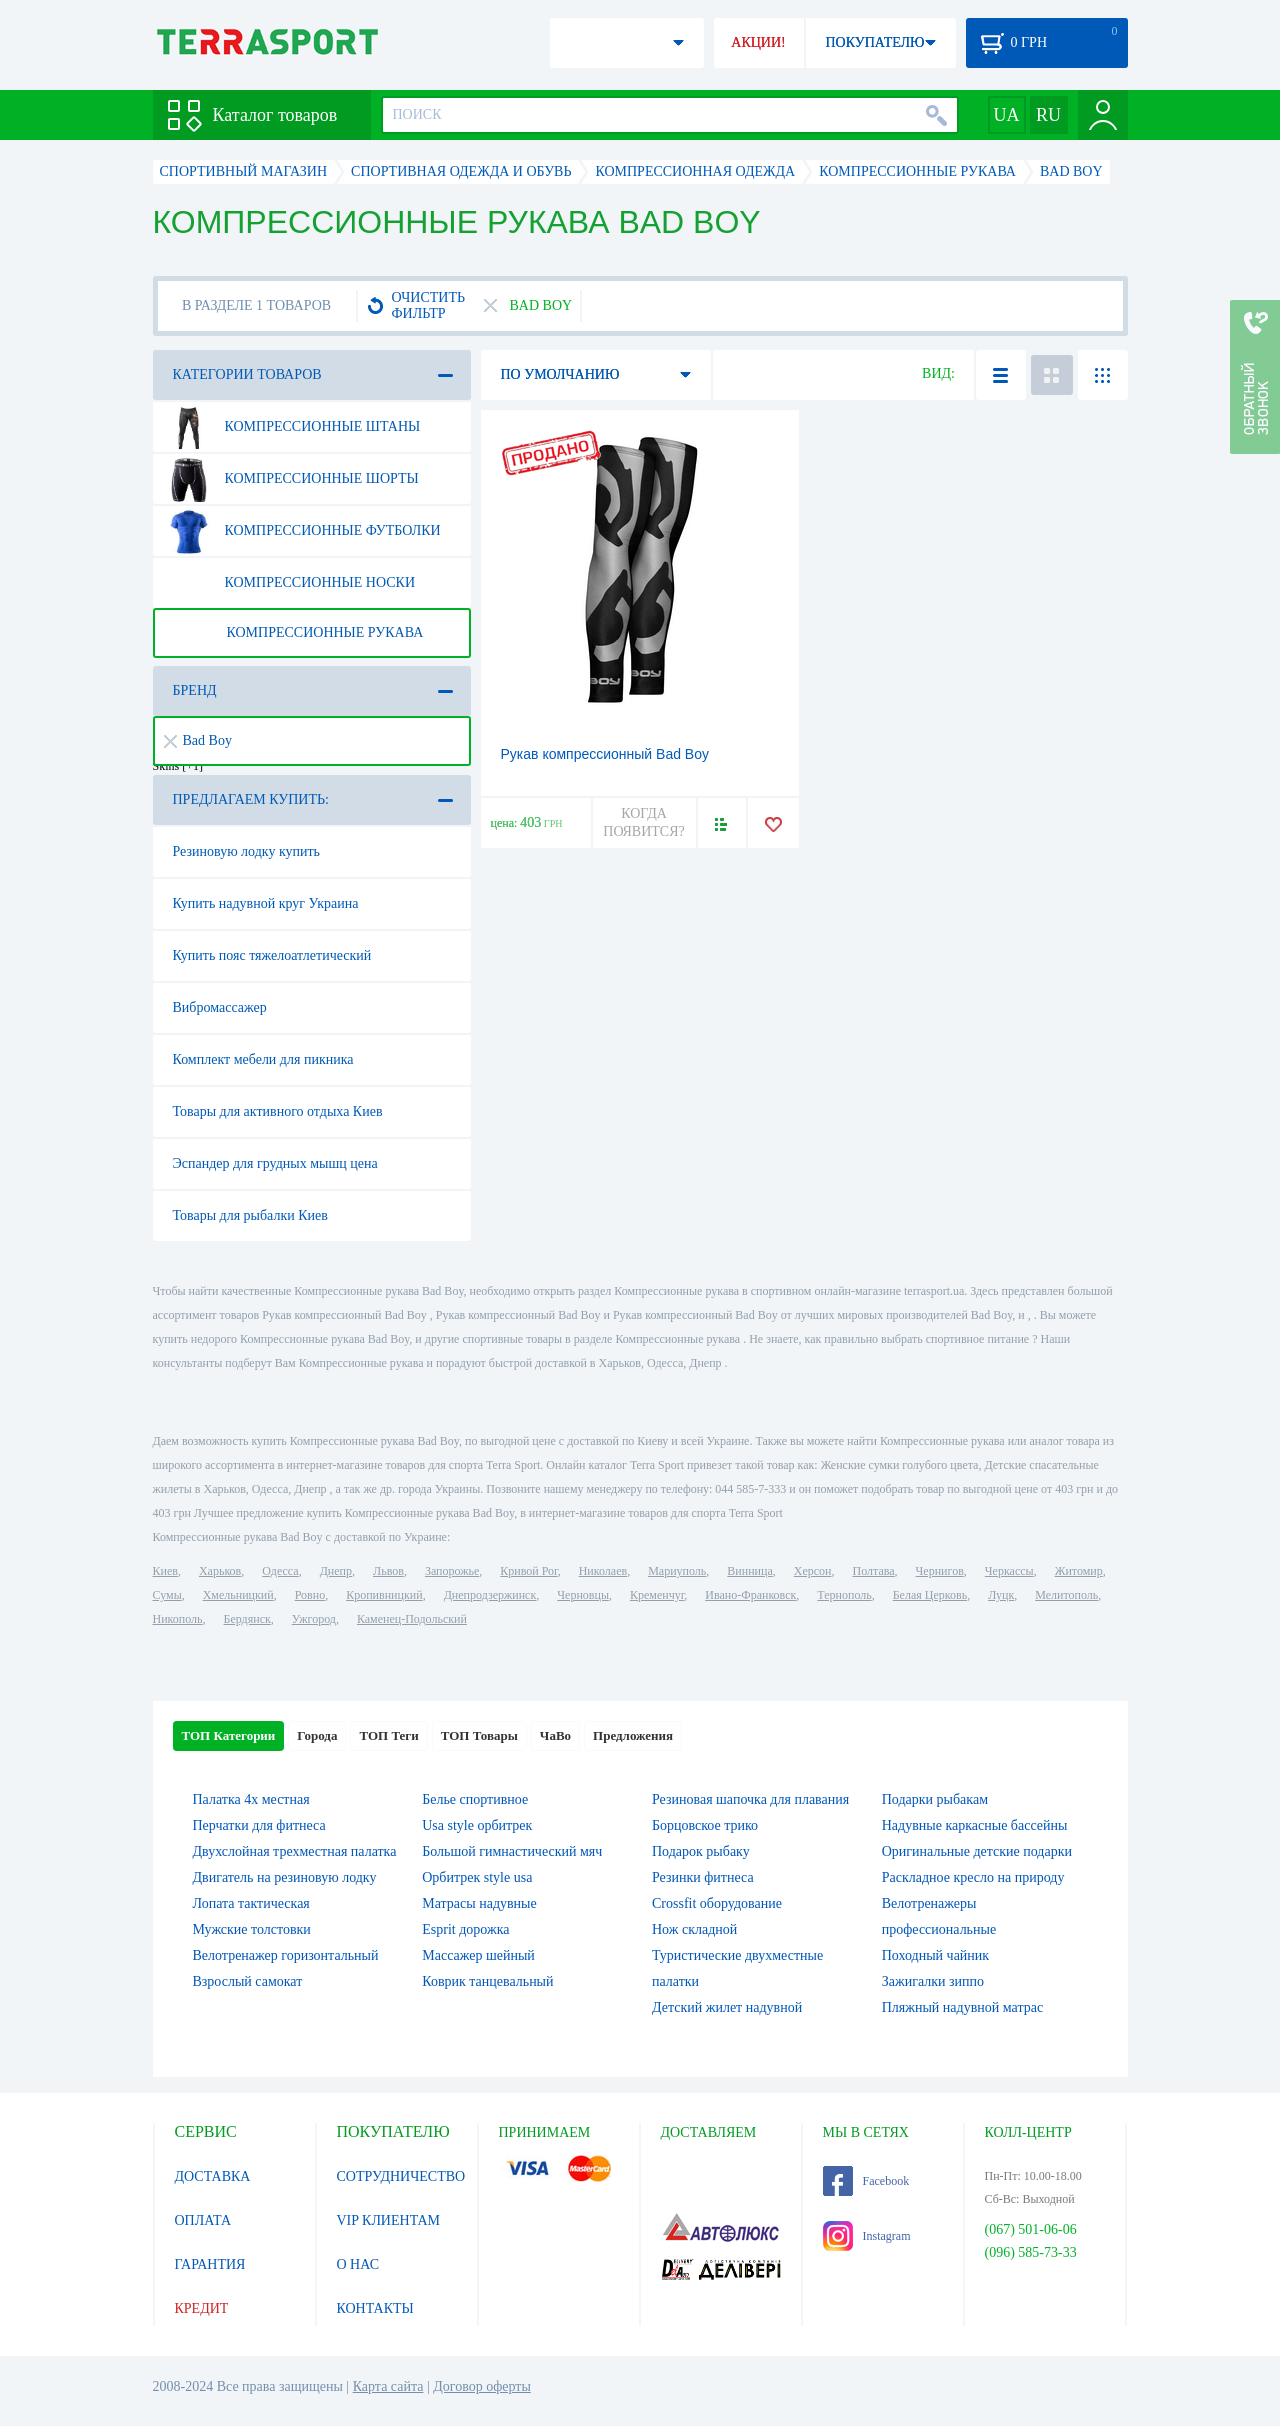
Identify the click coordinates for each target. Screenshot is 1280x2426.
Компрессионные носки (291, 583)
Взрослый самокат (248, 1981)
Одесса (280, 1571)
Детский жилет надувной (727, 2007)
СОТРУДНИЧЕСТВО (401, 2176)
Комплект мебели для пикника (263, 1059)
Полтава (874, 1571)
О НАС (358, 2264)
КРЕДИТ (202, 2308)
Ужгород (314, 1619)
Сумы (167, 1595)
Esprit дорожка (465, 1929)
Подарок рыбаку (701, 1851)
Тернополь (844, 1595)
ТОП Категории (229, 1735)
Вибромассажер (220, 1007)
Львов (388, 1571)
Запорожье (452, 1571)
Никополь (178, 1619)
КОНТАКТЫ (375, 2308)
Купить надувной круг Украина (266, 903)
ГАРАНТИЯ (210, 2264)
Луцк (1001, 1595)
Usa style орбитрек (477, 1825)
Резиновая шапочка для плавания (750, 1799)
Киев (165, 1571)
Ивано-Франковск (750, 1595)
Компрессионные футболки (303, 531)
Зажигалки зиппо (933, 1981)
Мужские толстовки (252, 1929)
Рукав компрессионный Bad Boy (605, 754)
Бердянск (247, 1619)
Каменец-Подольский (412, 1619)
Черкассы (1009, 1571)
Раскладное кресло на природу (973, 1877)
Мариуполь (677, 1571)
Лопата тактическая (251, 1903)
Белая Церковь (930, 1595)
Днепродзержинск (490, 1595)
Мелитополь (1066, 1595)
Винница (749, 1571)
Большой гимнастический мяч (512, 1851)
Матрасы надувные (479, 1903)
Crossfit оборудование (717, 1903)
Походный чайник (935, 1955)
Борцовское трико (705, 1825)
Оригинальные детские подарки (977, 1851)
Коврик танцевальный (487, 1981)
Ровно (310, 1595)
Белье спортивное (475, 1799)
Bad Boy (198, 740)
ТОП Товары (479, 1735)
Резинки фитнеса (703, 1877)
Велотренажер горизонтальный (286, 1955)
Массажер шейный (478, 1955)
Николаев (603, 1571)
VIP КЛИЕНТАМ (389, 2220)
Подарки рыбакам (935, 1799)
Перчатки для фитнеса (259, 1825)
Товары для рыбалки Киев (250, 1215)
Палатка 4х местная (251, 1799)
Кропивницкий (384, 1595)
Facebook (866, 2181)
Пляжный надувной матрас (962, 2007)
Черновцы (583, 1595)
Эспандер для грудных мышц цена (275, 1163)
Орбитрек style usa (477, 1877)
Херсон (813, 1571)
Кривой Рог (528, 1571)
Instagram (867, 2236)
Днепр (336, 1571)
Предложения (633, 1735)
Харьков (220, 1571)
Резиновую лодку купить (247, 851)
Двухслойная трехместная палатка (295, 1851)
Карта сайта (388, 2386)
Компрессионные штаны (293, 427)
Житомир (1079, 1571)
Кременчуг (657, 1595)
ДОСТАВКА (213, 2176)
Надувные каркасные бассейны (975, 1825)
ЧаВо (555, 1735)
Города (317, 1735)
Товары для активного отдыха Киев (278, 1111)
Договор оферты (482, 2386)
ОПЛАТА (203, 2220)
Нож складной (694, 1929)
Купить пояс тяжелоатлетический (272, 955)
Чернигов (940, 1571)
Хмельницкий (238, 1595)
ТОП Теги (388, 1735)
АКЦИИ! (758, 42)
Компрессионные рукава (295, 633)
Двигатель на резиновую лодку (285, 1877)
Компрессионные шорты (292, 479)
